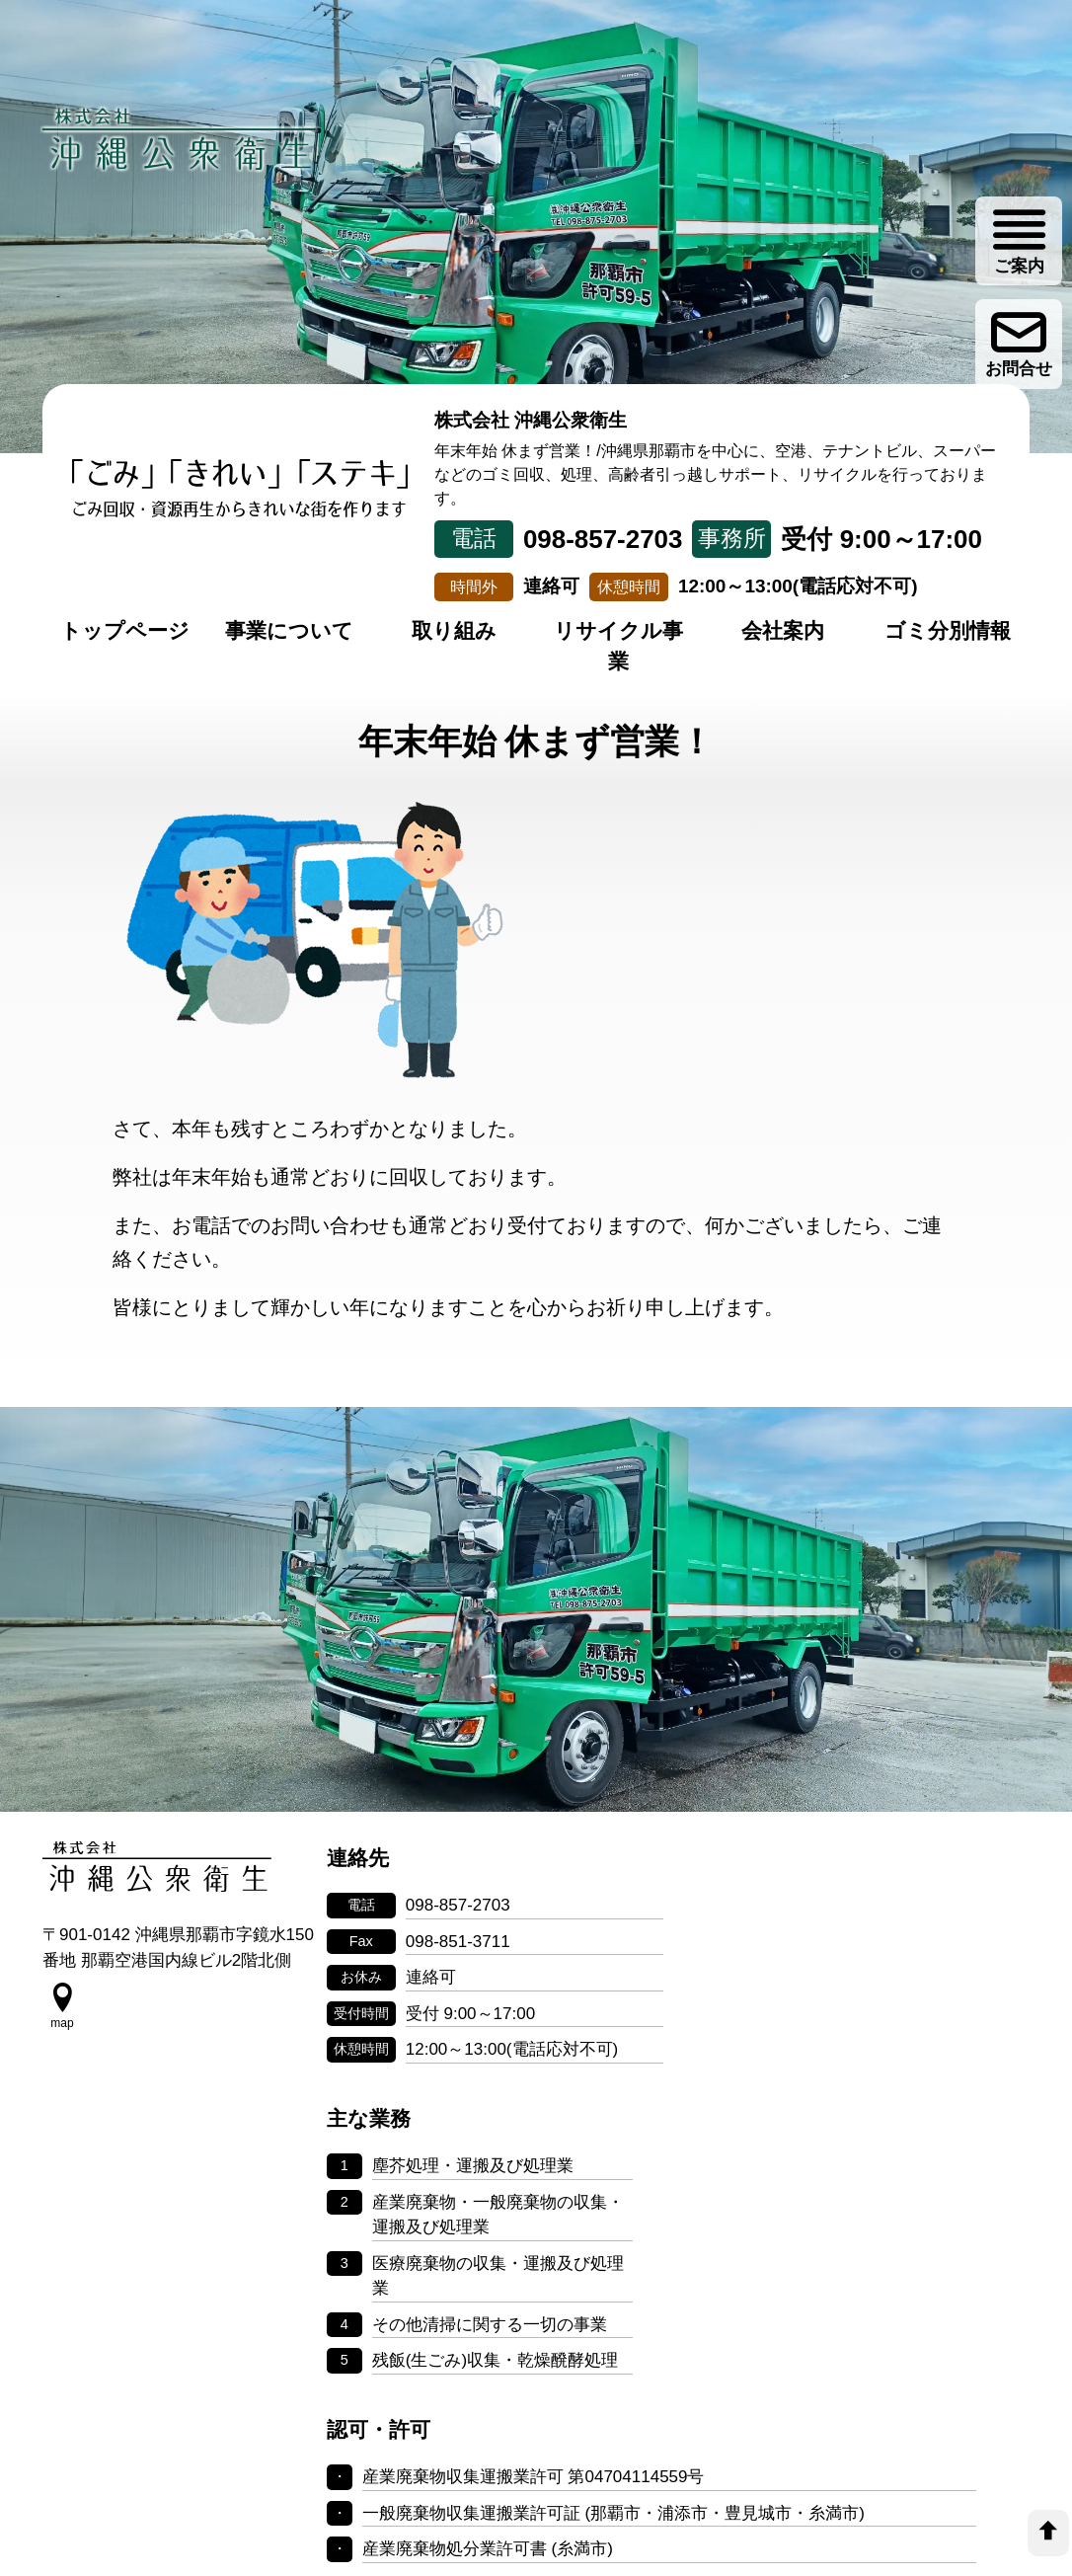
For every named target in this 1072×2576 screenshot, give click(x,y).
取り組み (454, 631)
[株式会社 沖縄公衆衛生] (180, 139)
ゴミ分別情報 (947, 631)
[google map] (62, 2034)
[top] (1048, 2533)
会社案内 (782, 631)
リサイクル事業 (618, 647)
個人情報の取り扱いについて (536, 2407)
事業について (289, 631)
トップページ (125, 631)
